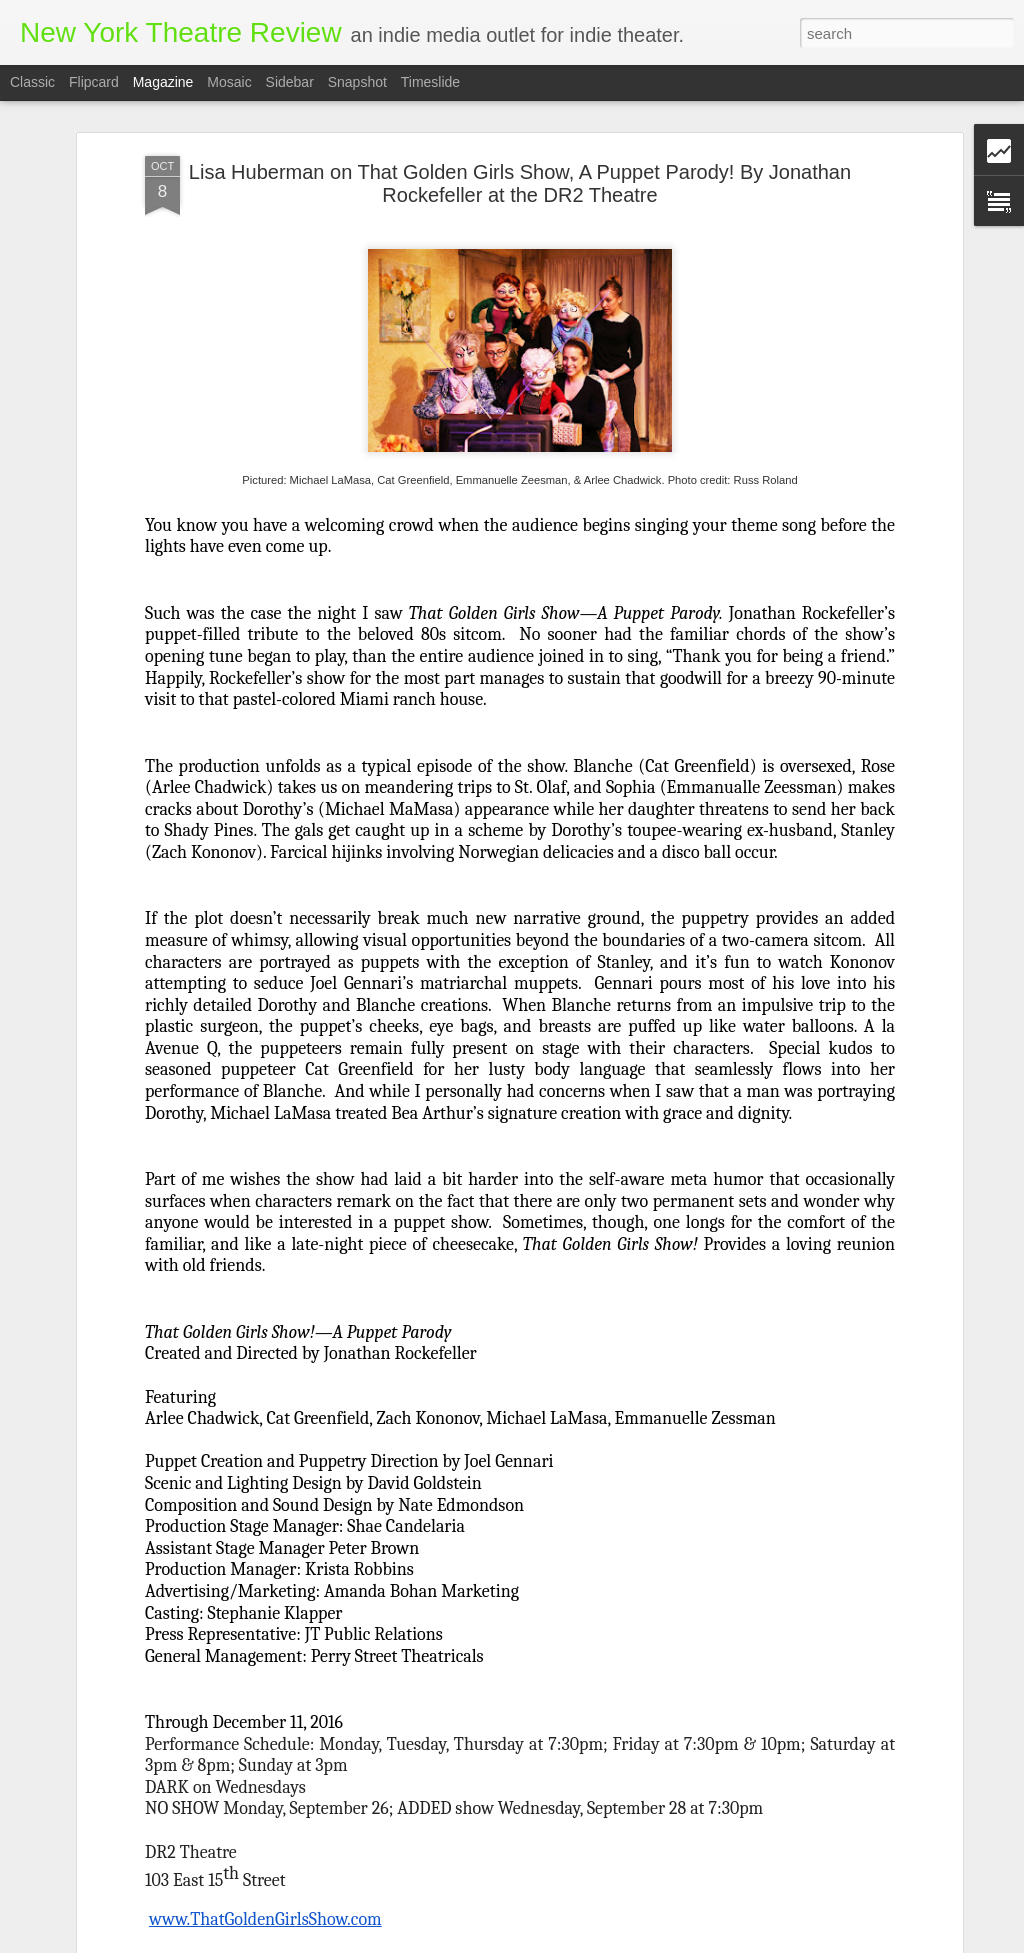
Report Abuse (648, 1942)
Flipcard (94, 82)
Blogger (590, 1942)
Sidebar (290, 82)
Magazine (163, 82)
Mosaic (229, 82)
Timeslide (430, 82)
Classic (32, 82)
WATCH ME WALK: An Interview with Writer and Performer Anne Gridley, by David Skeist (481, 1712)
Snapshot (357, 82)
